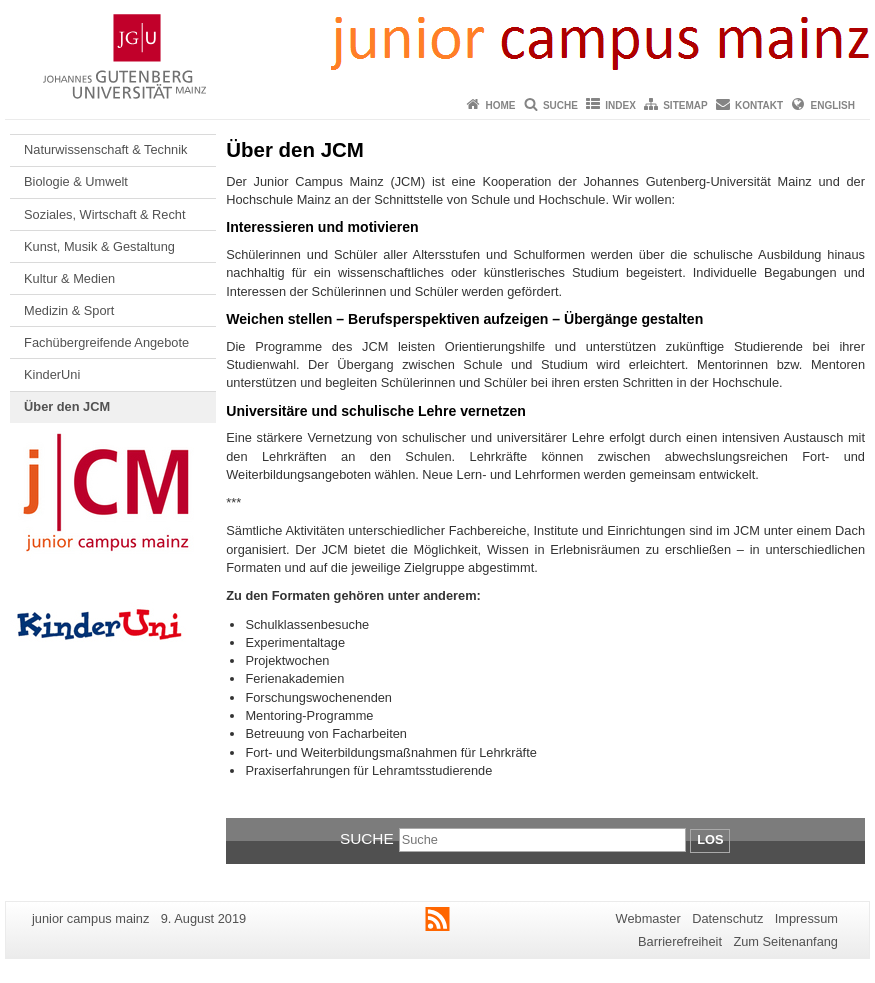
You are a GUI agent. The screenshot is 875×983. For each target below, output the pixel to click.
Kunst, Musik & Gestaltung (99, 246)
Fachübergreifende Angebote (106, 342)
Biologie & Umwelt (76, 181)
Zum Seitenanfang (785, 941)
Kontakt (759, 105)
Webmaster (648, 918)
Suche (560, 105)
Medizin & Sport (69, 310)
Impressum (806, 918)
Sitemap (685, 105)
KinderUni (52, 374)
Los (710, 839)
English (833, 105)
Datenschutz (727, 918)
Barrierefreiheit (680, 941)
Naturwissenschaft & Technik (105, 149)
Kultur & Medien (69, 278)
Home (501, 105)
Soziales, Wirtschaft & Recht (104, 214)
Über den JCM (67, 406)
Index (620, 105)
